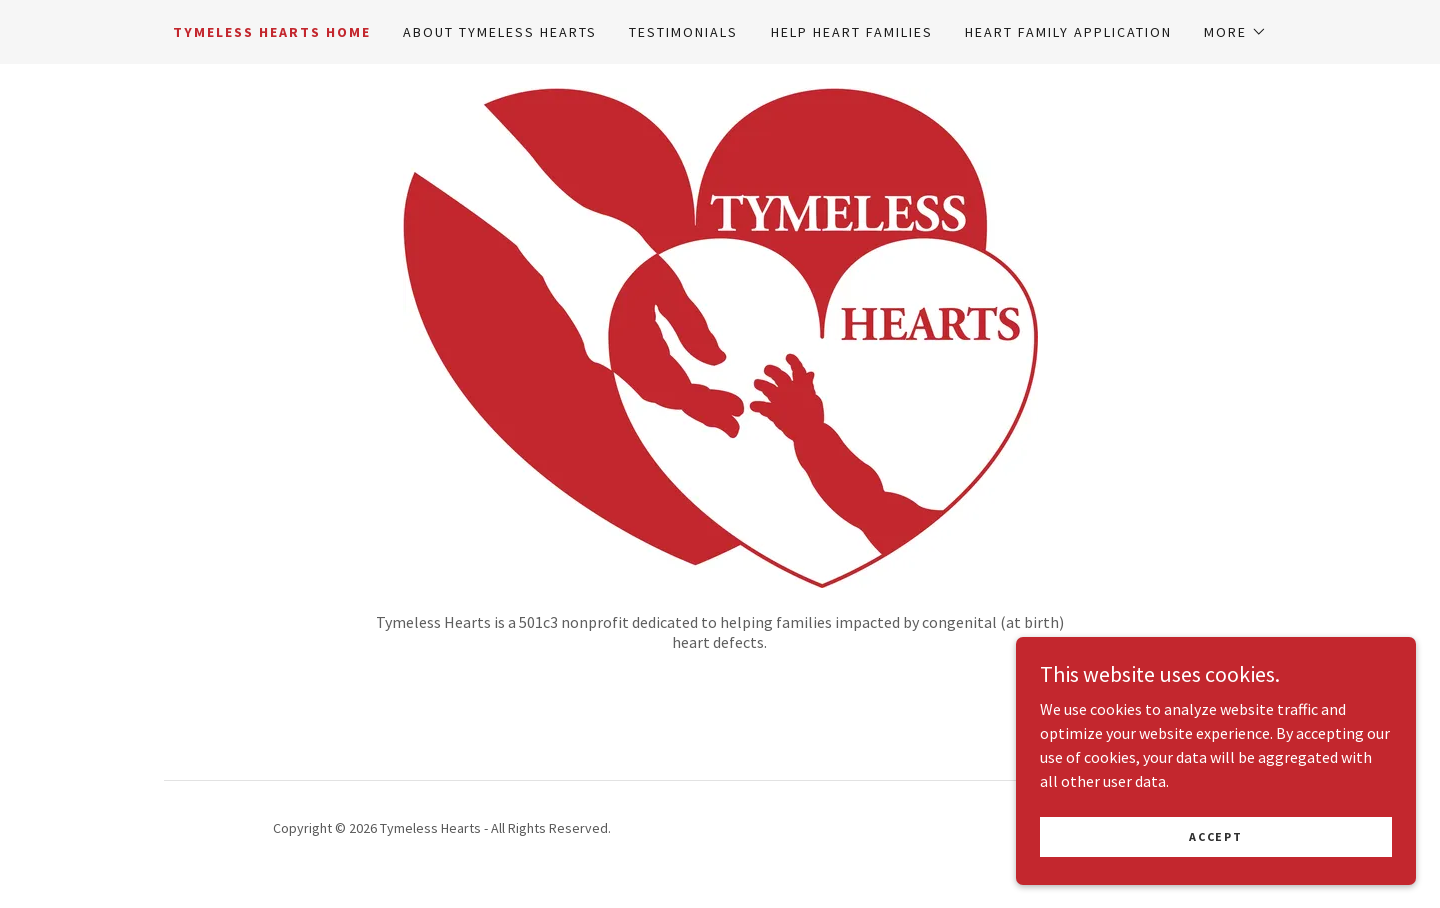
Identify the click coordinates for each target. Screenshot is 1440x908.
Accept (1215, 836)
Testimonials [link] (683, 32)
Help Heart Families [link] (852, 32)
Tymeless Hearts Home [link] (272, 32)
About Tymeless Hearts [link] (500, 32)
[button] (1235, 32)
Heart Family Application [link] (1068, 32)
